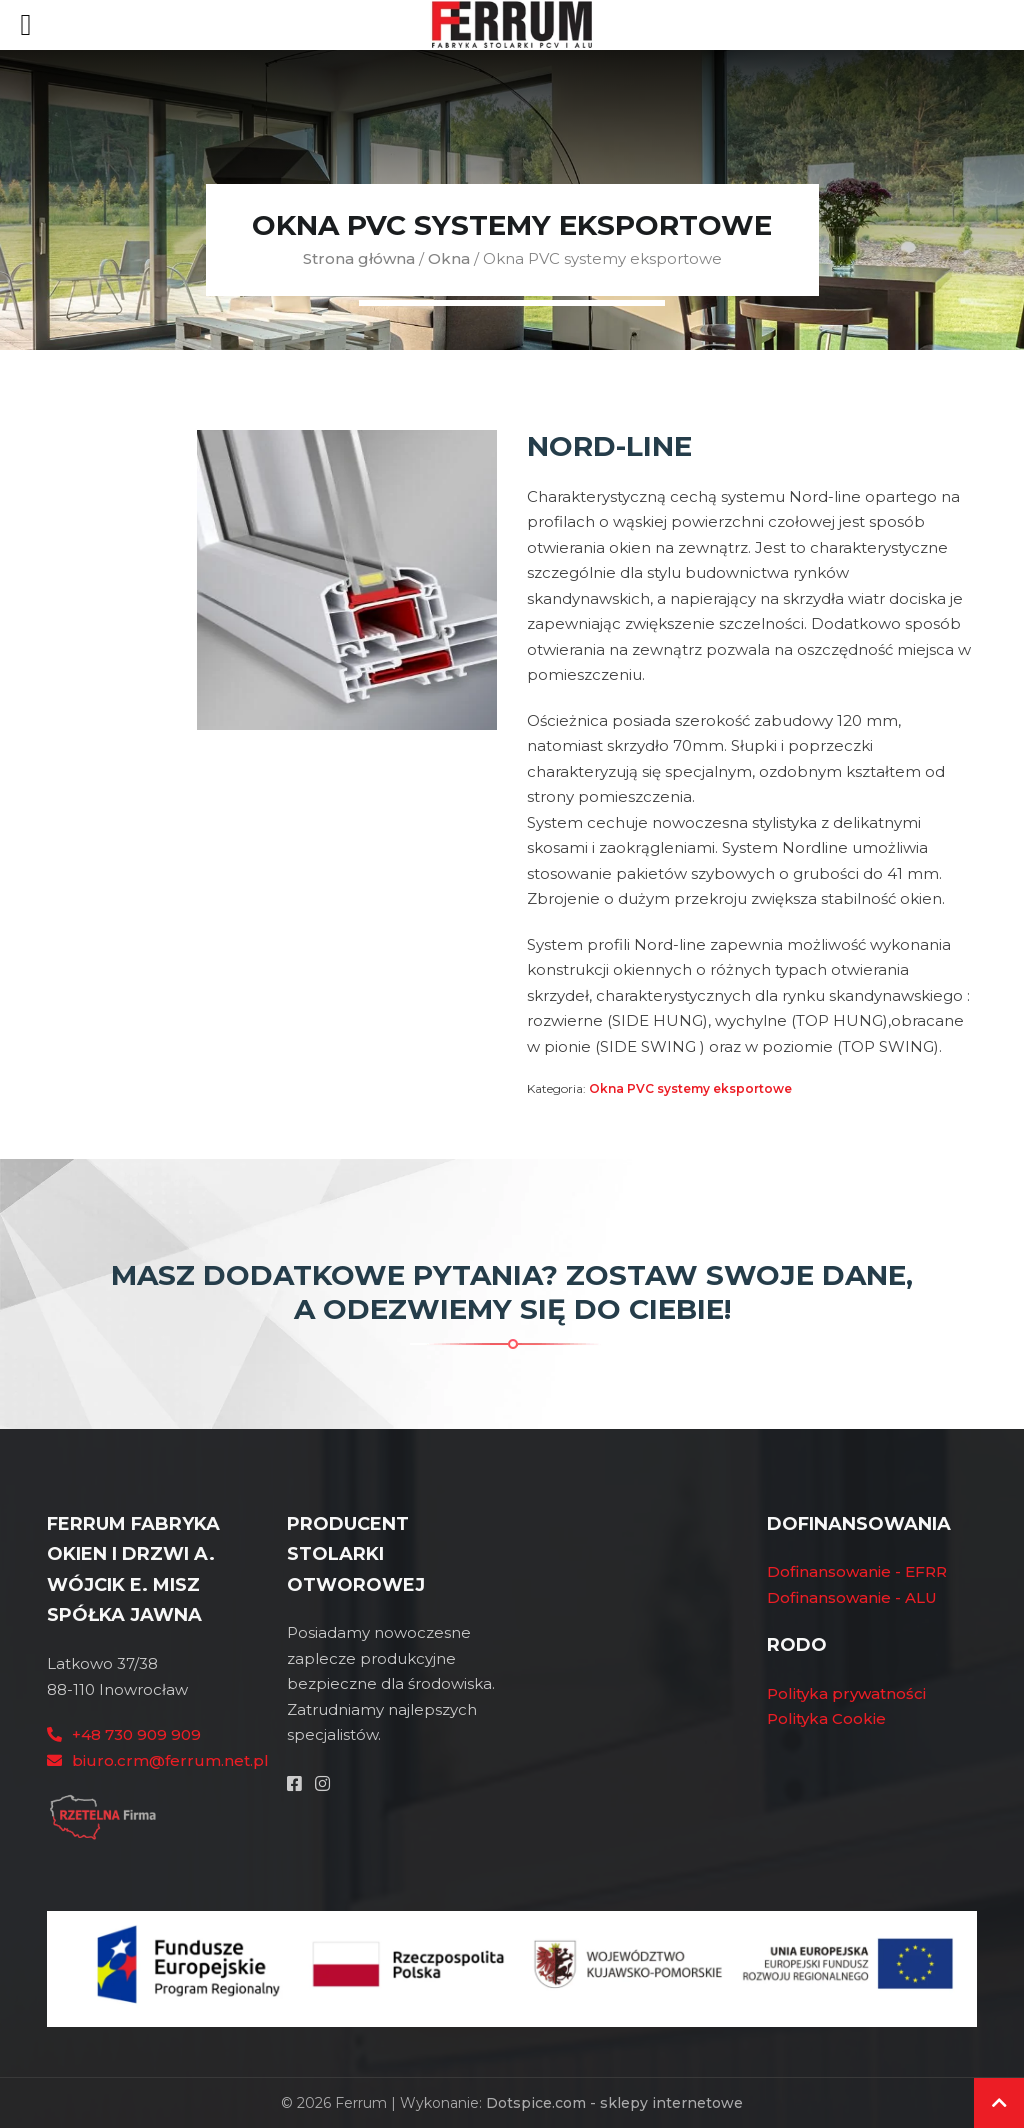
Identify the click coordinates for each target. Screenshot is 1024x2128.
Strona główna (359, 258)
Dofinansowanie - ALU (852, 1597)
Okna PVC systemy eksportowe (690, 1088)
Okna (449, 258)
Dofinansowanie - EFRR (857, 1571)
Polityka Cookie (826, 1718)
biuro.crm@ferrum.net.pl (170, 1760)
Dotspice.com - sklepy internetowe (614, 2103)
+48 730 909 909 (136, 1734)
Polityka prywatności (846, 1693)
